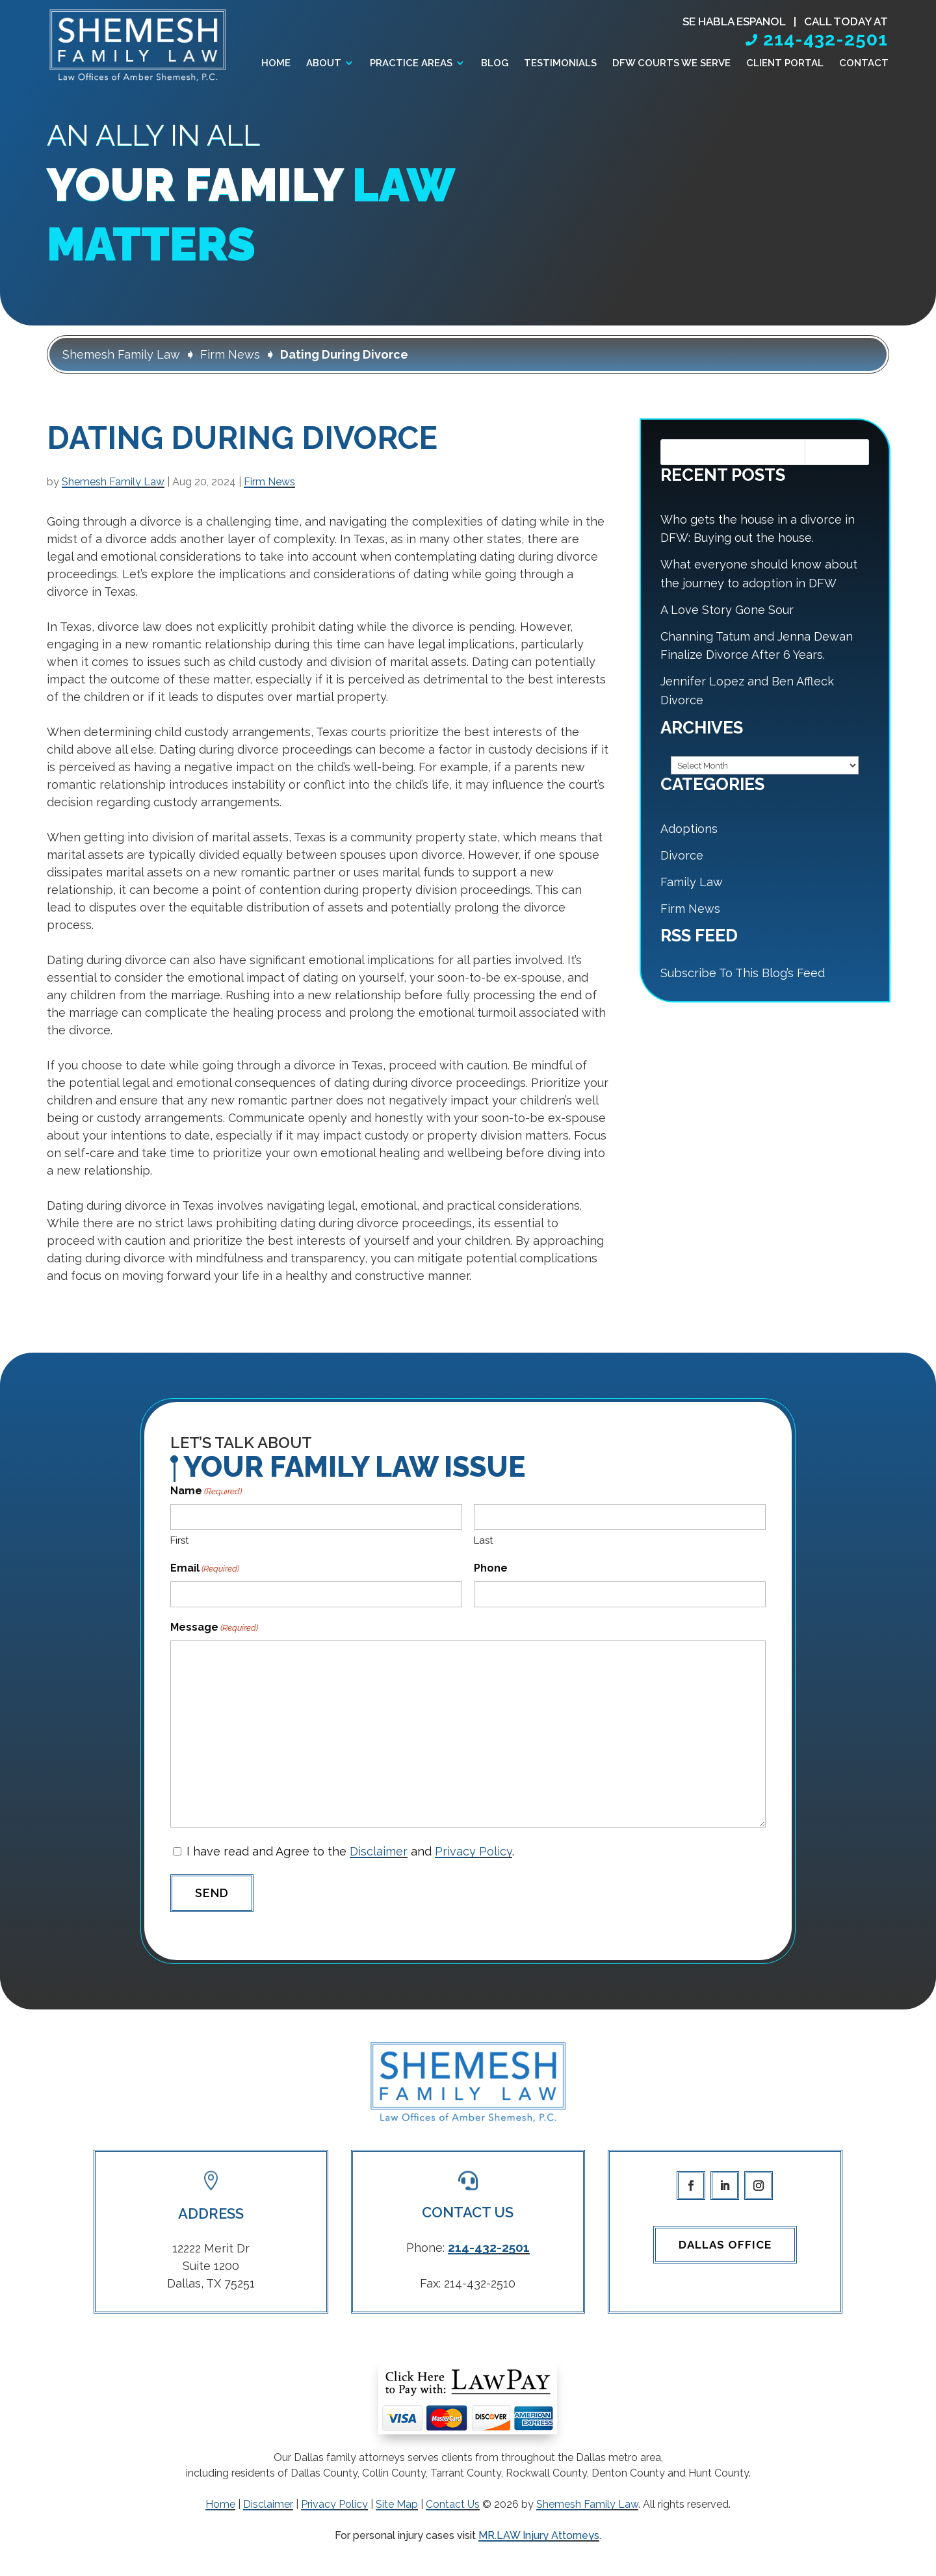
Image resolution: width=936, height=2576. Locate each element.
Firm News (269, 482)
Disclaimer (379, 1851)
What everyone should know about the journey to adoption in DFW (758, 573)
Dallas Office (725, 2244)
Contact (864, 63)
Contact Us (453, 2504)
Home (276, 63)
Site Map (397, 2504)
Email (204, 1568)
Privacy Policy (473, 1851)
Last (483, 1540)
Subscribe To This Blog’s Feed (742, 973)
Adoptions (689, 828)
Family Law (691, 882)
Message (214, 1628)
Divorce (681, 855)
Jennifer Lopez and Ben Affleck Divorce (747, 690)
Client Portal (785, 63)
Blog (494, 63)
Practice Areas (411, 63)
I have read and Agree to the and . (350, 1851)
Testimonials (560, 63)
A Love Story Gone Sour (727, 610)
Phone (491, 1568)
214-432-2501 (825, 39)
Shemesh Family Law (113, 482)
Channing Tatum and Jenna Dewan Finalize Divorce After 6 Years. (756, 646)
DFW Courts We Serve (671, 63)
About (323, 63)
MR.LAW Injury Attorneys (538, 2535)
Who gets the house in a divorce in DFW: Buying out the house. (757, 529)
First (179, 1540)
